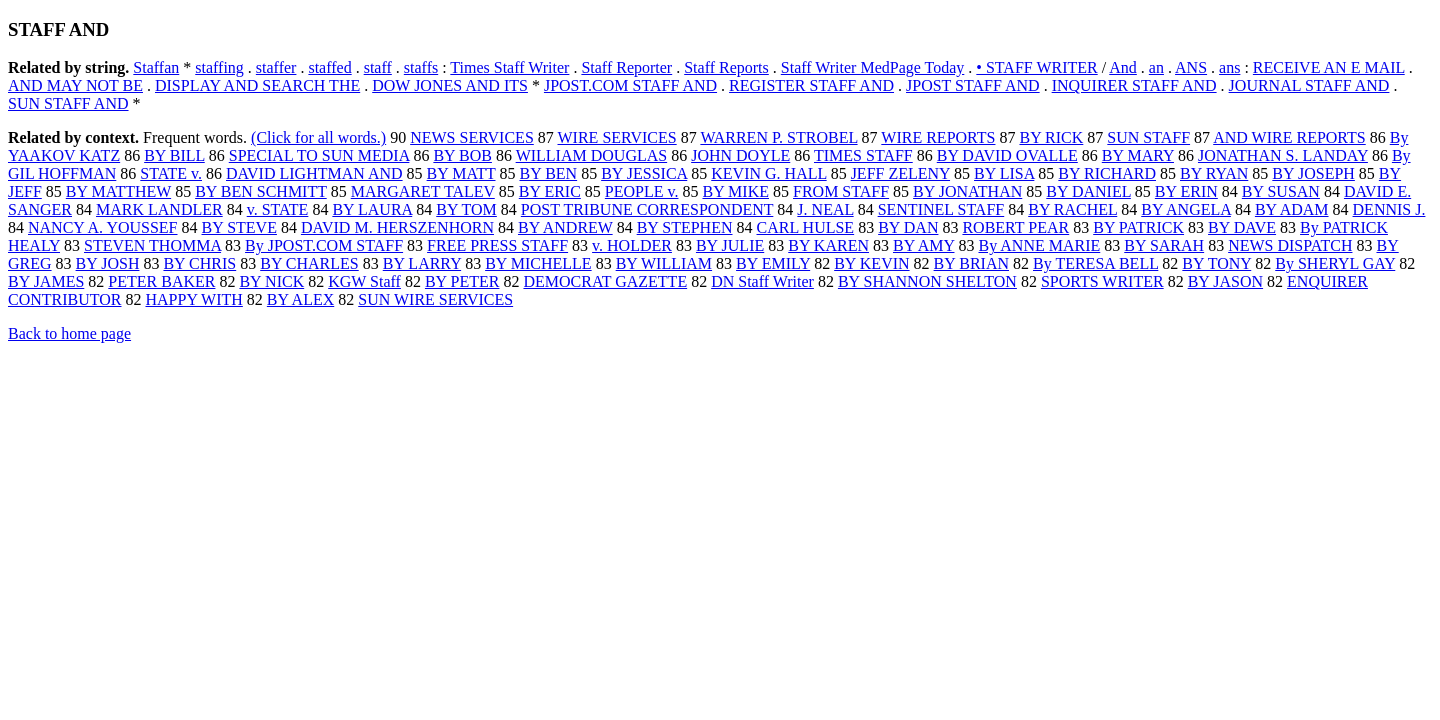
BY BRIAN (971, 263)
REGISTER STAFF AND (811, 85)
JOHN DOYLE (740, 155)
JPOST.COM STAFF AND (630, 85)
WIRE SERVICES (617, 137)
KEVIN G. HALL (768, 173)
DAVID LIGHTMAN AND (314, 173)
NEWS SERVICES (472, 137)
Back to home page (69, 333)
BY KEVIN (871, 263)
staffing (219, 67)
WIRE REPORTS (938, 137)
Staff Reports (726, 67)
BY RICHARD (1107, 173)
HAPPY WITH (194, 299)
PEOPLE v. (642, 191)
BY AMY (924, 245)
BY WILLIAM (664, 263)
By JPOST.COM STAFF (324, 245)
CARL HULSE (806, 227)
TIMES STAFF (863, 155)
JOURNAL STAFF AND (1309, 85)
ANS (1191, 67)
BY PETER (462, 281)
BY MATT (461, 173)
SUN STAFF (1148, 137)
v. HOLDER (632, 245)
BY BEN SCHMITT (261, 191)
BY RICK (1051, 137)
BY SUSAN (1281, 191)
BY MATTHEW (118, 191)
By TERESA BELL (1095, 263)
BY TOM (466, 209)
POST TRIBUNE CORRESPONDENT (647, 209)
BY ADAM (1292, 209)
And (1123, 67)
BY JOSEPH (1313, 173)
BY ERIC (550, 191)
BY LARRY (422, 263)
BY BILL (174, 155)
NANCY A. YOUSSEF (103, 227)
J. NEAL (825, 209)
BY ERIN (1186, 191)
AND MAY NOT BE (75, 85)
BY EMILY (773, 263)
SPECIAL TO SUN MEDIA (319, 155)
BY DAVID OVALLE (1007, 155)
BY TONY (1216, 263)
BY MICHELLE (538, 263)
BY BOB (462, 155)
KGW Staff (364, 281)
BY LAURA (372, 209)
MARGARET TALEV (423, 191)
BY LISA (1004, 173)
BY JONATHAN (967, 191)
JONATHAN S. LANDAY (1283, 155)
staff (378, 67)
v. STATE (278, 209)
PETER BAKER (161, 281)
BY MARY (1138, 155)
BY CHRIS (199, 263)
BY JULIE (730, 245)
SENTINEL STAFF (941, 209)
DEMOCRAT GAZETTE (605, 281)
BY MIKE (735, 191)
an (1156, 67)
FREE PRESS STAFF (497, 245)
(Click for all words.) (318, 137)
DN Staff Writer (762, 281)
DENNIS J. (1389, 209)
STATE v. (171, 173)
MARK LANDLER (159, 209)
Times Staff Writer (509, 67)
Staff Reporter (626, 67)
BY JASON (1225, 281)
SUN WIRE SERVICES (435, 299)
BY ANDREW (565, 227)
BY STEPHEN (685, 227)
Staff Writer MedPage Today (873, 67)
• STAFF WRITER (1036, 67)
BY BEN (549, 173)
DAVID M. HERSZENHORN (397, 227)
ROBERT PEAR (1015, 227)
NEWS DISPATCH (1290, 245)
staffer (276, 67)
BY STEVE (239, 227)
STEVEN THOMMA (152, 245)
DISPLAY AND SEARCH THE (257, 85)
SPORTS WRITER (1102, 281)
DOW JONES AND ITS (450, 85)
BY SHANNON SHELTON (927, 281)
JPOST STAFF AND (973, 85)
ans (1229, 67)
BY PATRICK (1138, 227)
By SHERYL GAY (1335, 263)
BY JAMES (46, 281)
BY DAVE (1242, 227)
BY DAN (908, 227)
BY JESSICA (644, 173)
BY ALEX (300, 299)
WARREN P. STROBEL (778, 137)
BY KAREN (828, 245)
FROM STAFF (841, 191)
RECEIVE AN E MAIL (1329, 67)
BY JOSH (108, 263)
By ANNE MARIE (1039, 245)
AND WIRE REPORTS (1289, 137)
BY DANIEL (1088, 191)
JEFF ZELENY (900, 173)
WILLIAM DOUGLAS (592, 155)
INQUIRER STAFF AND (1134, 85)
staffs (421, 67)
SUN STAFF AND (68, 103)
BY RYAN (1214, 173)
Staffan (156, 67)
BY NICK (271, 281)
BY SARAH (1164, 245)
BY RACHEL (1072, 209)
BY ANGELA (1186, 209)
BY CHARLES (309, 263)
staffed (329, 67)
